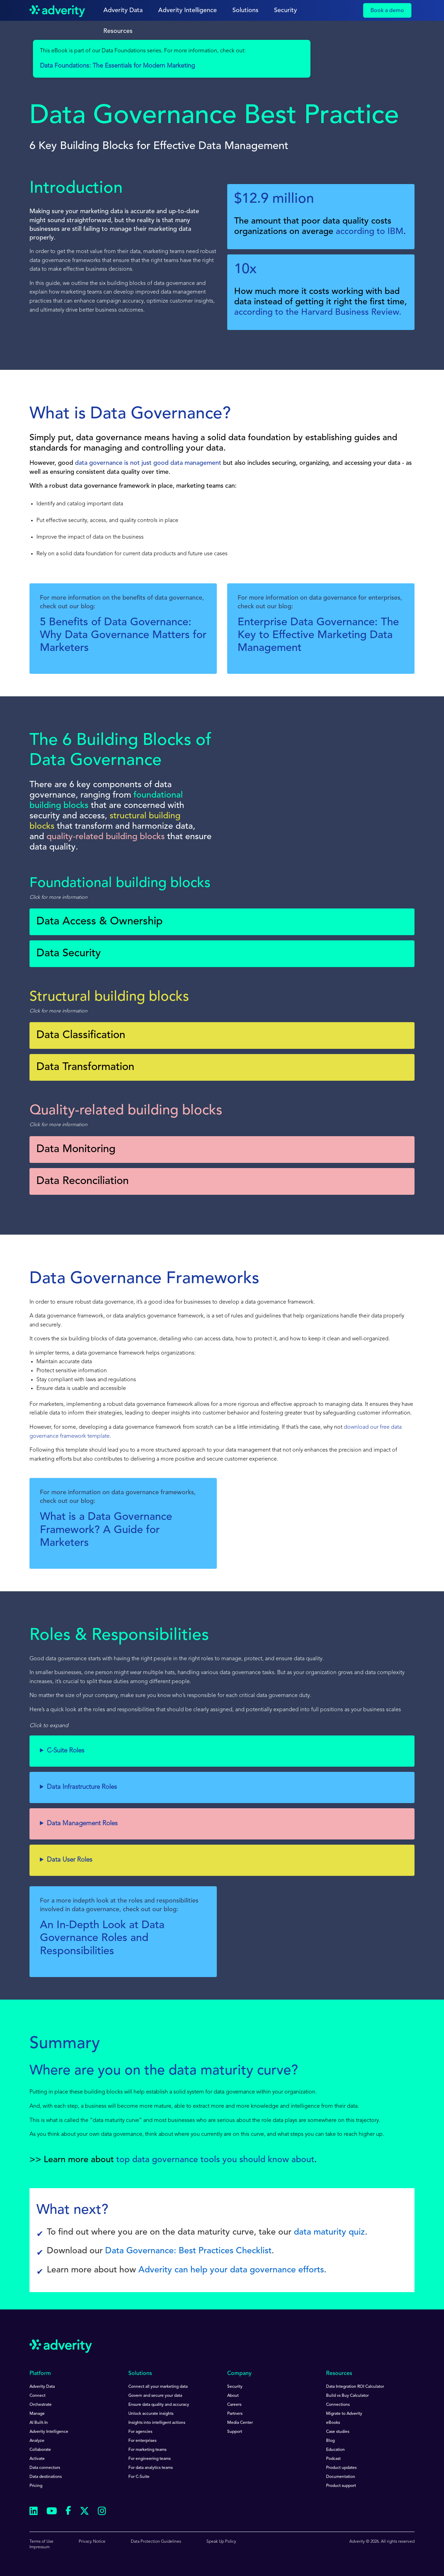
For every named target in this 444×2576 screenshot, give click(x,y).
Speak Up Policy (221, 2542)
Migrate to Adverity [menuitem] (344, 2414)
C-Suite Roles (65, 1751)
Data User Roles (69, 1860)
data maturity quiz (329, 2232)
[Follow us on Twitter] (84, 2512)
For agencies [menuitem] (140, 2432)
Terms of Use (41, 2542)
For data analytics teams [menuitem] (150, 2468)
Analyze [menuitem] (36, 2441)
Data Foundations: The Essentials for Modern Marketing (117, 66)
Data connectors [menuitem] (44, 2468)
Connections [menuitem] (338, 2405)
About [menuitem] (233, 2396)
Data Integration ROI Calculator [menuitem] (355, 2387)
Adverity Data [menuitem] (42, 2387)
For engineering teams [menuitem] (149, 2459)
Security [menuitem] (234, 2387)
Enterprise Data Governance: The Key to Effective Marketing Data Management (318, 635)
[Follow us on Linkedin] (33, 2512)
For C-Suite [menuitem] (139, 2477)
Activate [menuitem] (37, 2459)
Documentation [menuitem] (340, 2477)
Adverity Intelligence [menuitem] (48, 2432)
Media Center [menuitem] (240, 2423)
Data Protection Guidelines (156, 2542)
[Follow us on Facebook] (68, 2512)
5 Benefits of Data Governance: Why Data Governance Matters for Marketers (123, 635)
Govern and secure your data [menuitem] (155, 2396)
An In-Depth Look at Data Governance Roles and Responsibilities (102, 1938)
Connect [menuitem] (37, 2396)
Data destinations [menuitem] (45, 2477)
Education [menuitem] (335, 2450)
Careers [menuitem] (234, 2405)
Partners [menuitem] (234, 2414)
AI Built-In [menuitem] (38, 2423)
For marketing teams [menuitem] (147, 2450)
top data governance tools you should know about (215, 2160)
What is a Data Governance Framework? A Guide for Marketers (106, 1530)
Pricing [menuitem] (35, 2486)
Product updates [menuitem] (341, 2468)
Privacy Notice (92, 2542)
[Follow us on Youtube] (51, 2512)
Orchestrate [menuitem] (40, 2405)
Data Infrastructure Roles (82, 1787)
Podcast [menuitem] (333, 2459)
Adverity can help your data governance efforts (231, 2270)
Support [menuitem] (234, 2432)
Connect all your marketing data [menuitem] (158, 2387)
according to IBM (369, 231)
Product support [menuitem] (341, 2486)
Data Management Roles (82, 1823)
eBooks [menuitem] (333, 2423)
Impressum (39, 2547)
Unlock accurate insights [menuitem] (150, 2414)
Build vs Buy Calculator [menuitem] (347, 2396)
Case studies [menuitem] (337, 2432)
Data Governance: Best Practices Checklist (188, 2251)
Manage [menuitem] (37, 2414)
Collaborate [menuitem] (40, 2450)
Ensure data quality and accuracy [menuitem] (158, 2405)
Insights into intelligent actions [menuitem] (156, 2423)
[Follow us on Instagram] (102, 2512)
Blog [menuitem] (330, 2441)
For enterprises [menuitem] (142, 2441)
